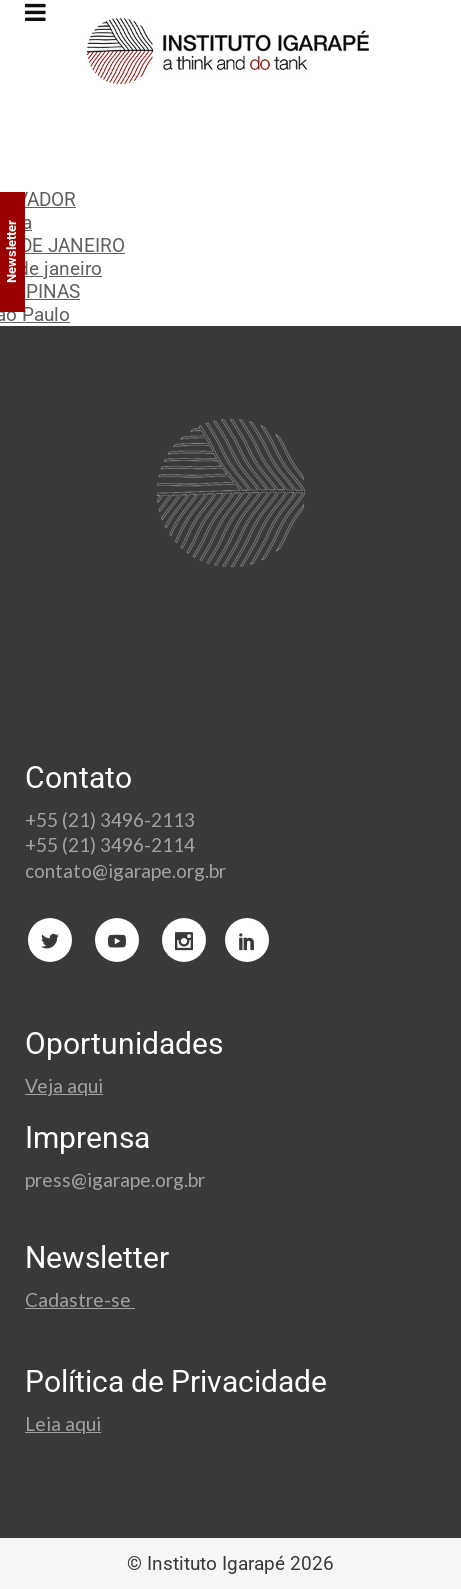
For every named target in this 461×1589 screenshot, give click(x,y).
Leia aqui (63, 1423)
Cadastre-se (80, 1299)
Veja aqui (64, 1085)
